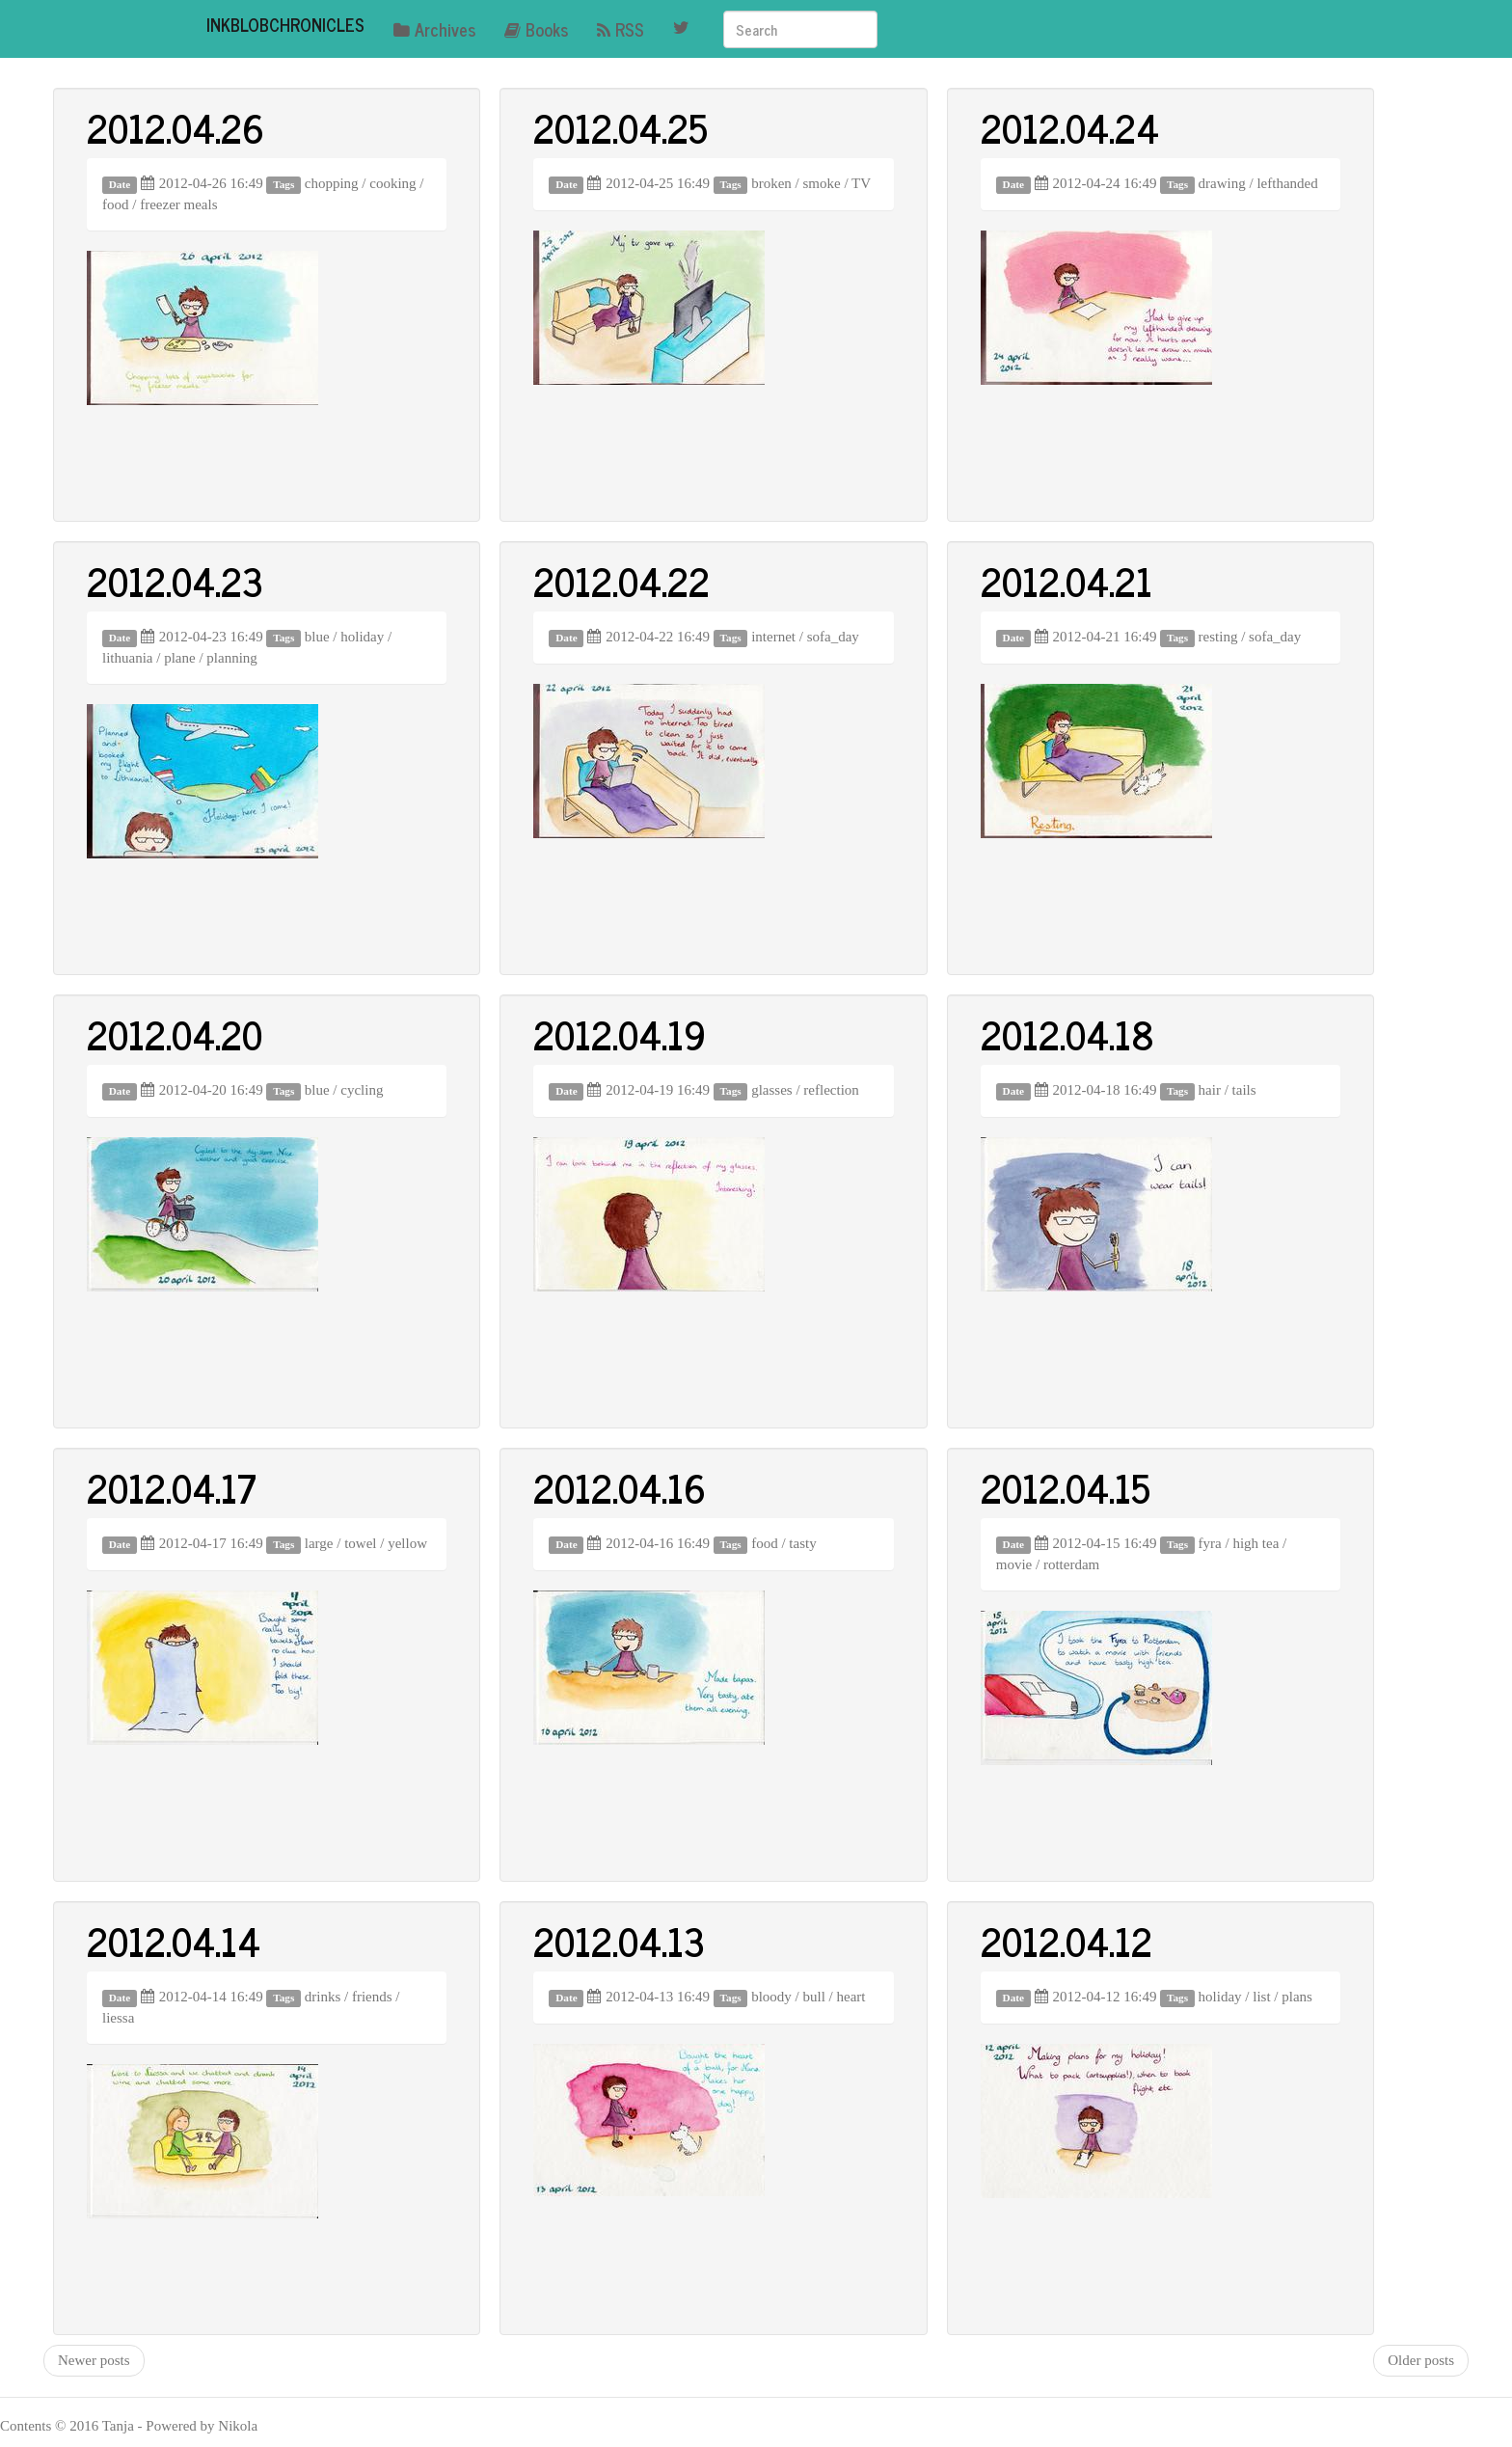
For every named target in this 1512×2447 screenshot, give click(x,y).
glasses (772, 1090)
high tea (1255, 1543)
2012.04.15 (1065, 1487)
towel (360, 1543)
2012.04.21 (1066, 581)
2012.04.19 (619, 1034)
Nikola (237, 2425)
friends (372, 1996)
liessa (118, 2018)
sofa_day (833, 636)
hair (1210, 1090)
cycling (361, 1090)
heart (851, 1996)
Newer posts (94, 2360)
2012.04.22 (621, 581)
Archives (434, 28)
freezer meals (178, 204)
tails (1244, 1090)
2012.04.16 (619, 1487)
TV (861, 183)
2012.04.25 (620, 127)
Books (536, 28)
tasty (802, 1543)
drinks (323, 1996)
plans (1297, 1996)
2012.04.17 (171, 1487)
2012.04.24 (1070, 127)
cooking (392, 183)
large (319, 1543)
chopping (332, 183)
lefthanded (1286, 183)
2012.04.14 (173, 1940)
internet (773, 636)
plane (179, 658)
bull (814, 1996)
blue (317, 636)
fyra (1210, 1543)
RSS (620, 28)
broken (771, 183)
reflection (830, 1090)
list (1261, 1996)
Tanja (118, 2425)
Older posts (1421, 2360)
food (115, 204)
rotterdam (1071, 1564)
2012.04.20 (174, 1034)
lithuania (127, 658)
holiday (362, 636)
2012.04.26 (175, 127)
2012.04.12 (1066, 1940)
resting (1218, 636)
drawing (1222, 183)
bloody (771, 1996)
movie (1014, 1564)
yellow (407, 1543)
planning (231, 658)
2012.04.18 (1067, 1034)
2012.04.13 (619, 1940)
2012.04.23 (175, 581)
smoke (822, 183)
